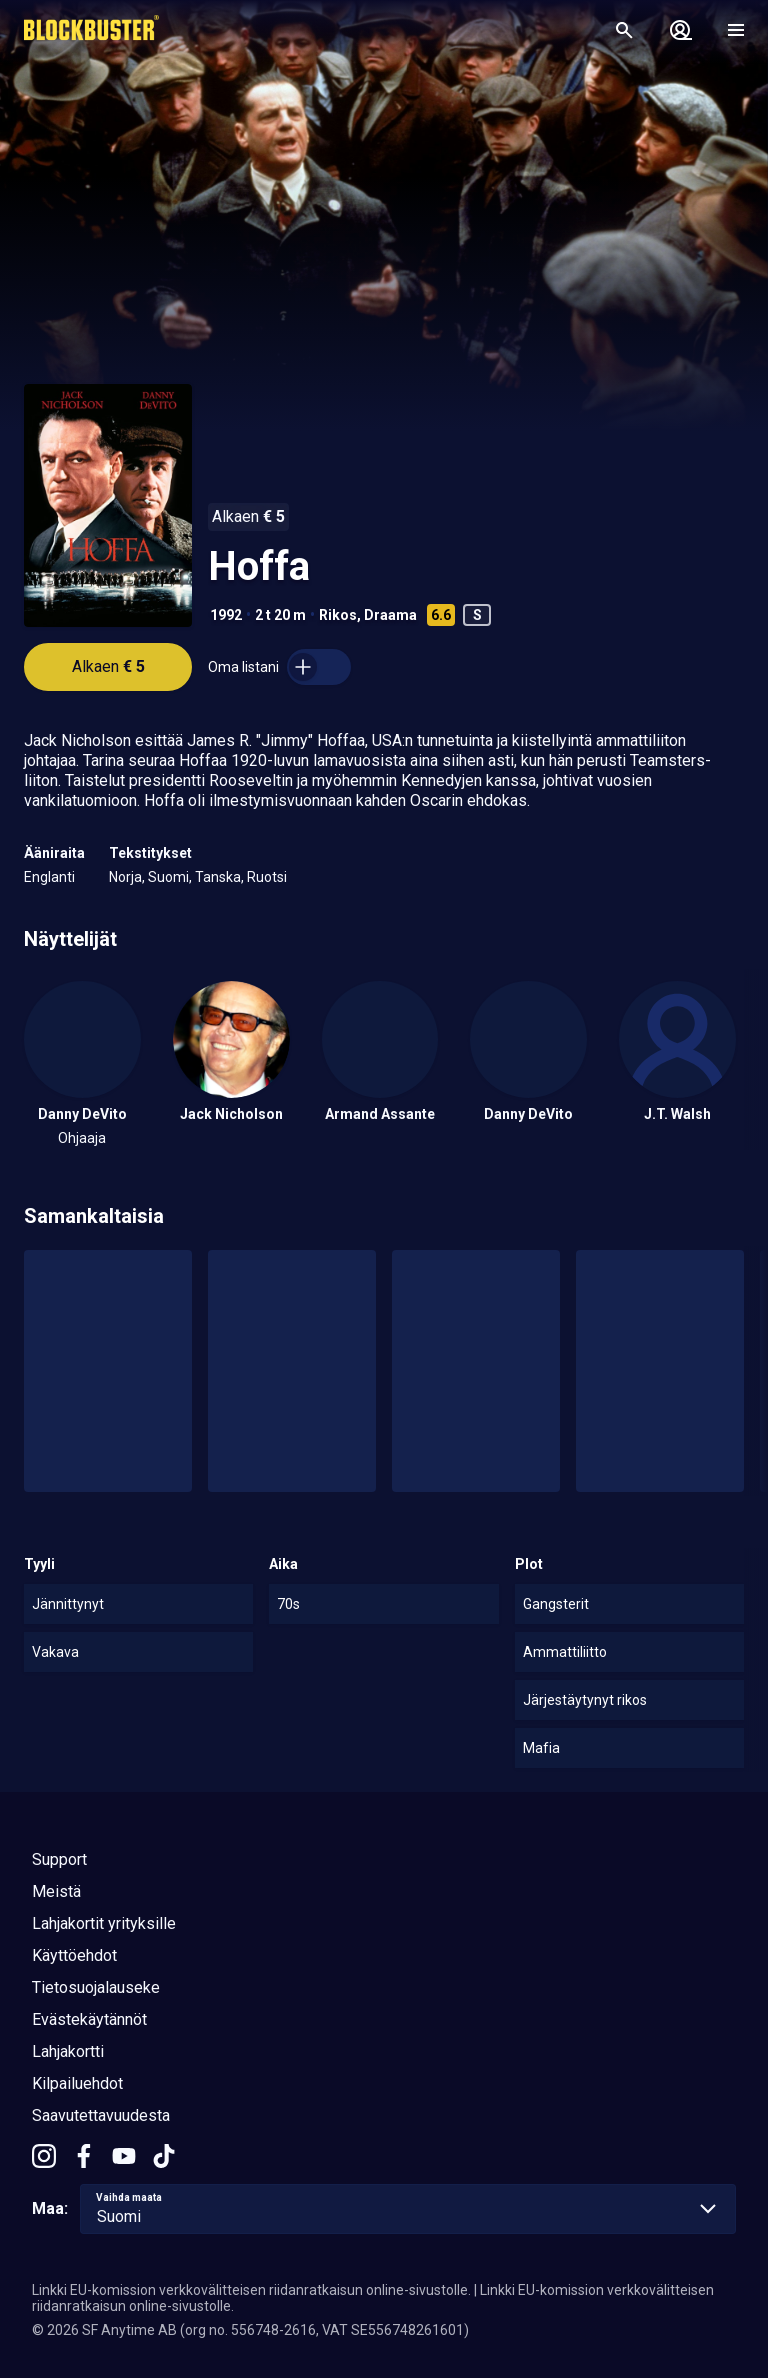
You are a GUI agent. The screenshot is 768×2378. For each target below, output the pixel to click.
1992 (226, 615)
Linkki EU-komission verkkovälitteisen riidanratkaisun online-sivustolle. (251, 2290)
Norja (125, 877)
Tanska (218, 877)
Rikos (338, 615)
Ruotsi (267, 877)
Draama (390, 615)
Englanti (49, 877)
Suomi (168, 877)
